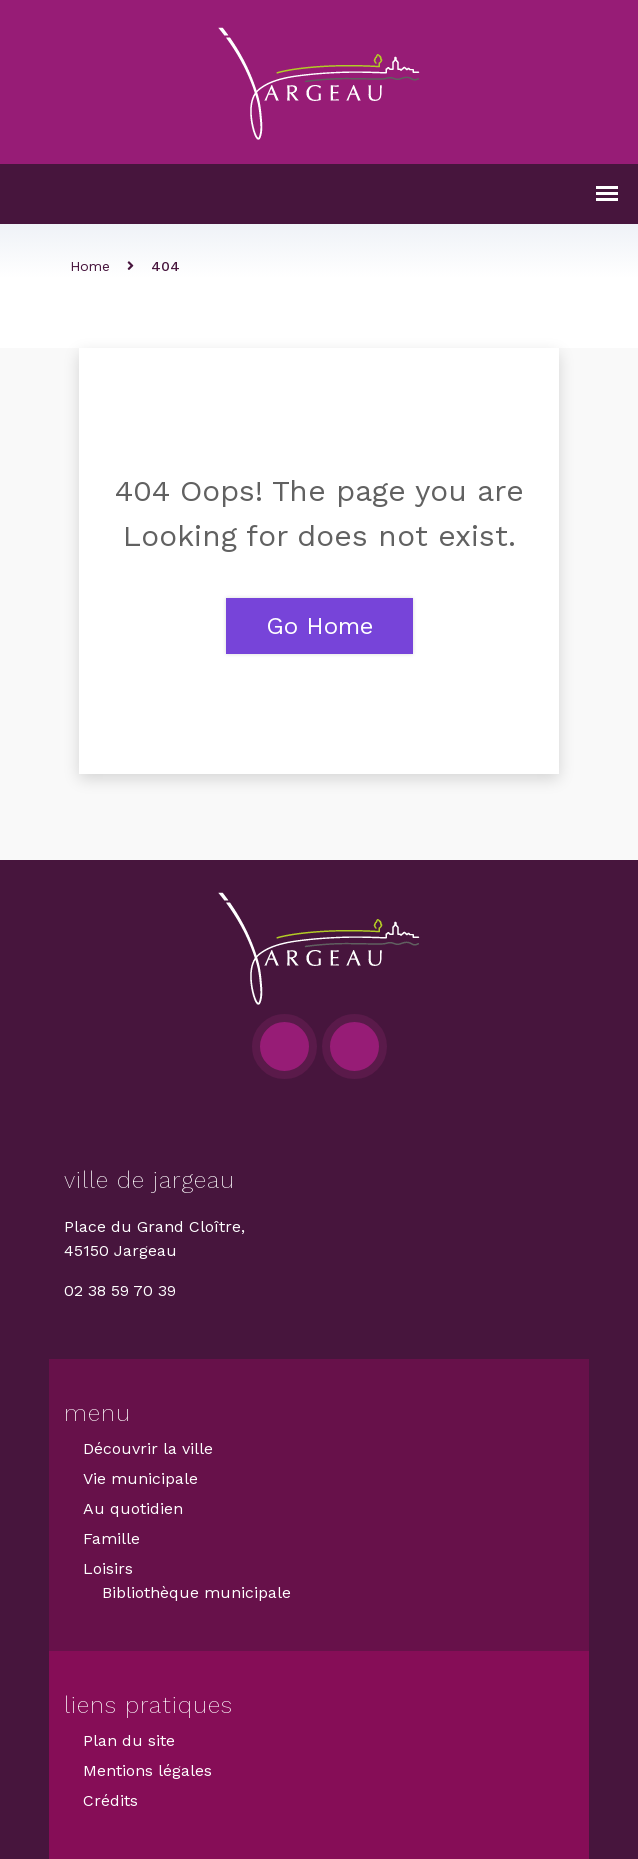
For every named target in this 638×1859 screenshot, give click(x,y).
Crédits (110, 1800)
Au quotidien (133, 1508)
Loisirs (108, 1568)
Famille (111, 1538)
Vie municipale (140, 1478)
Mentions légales (147, 1770)
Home (90, 266)
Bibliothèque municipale (196, 1592)
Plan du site (129, 1740)
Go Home (319, 626)
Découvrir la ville (148, 1448)
